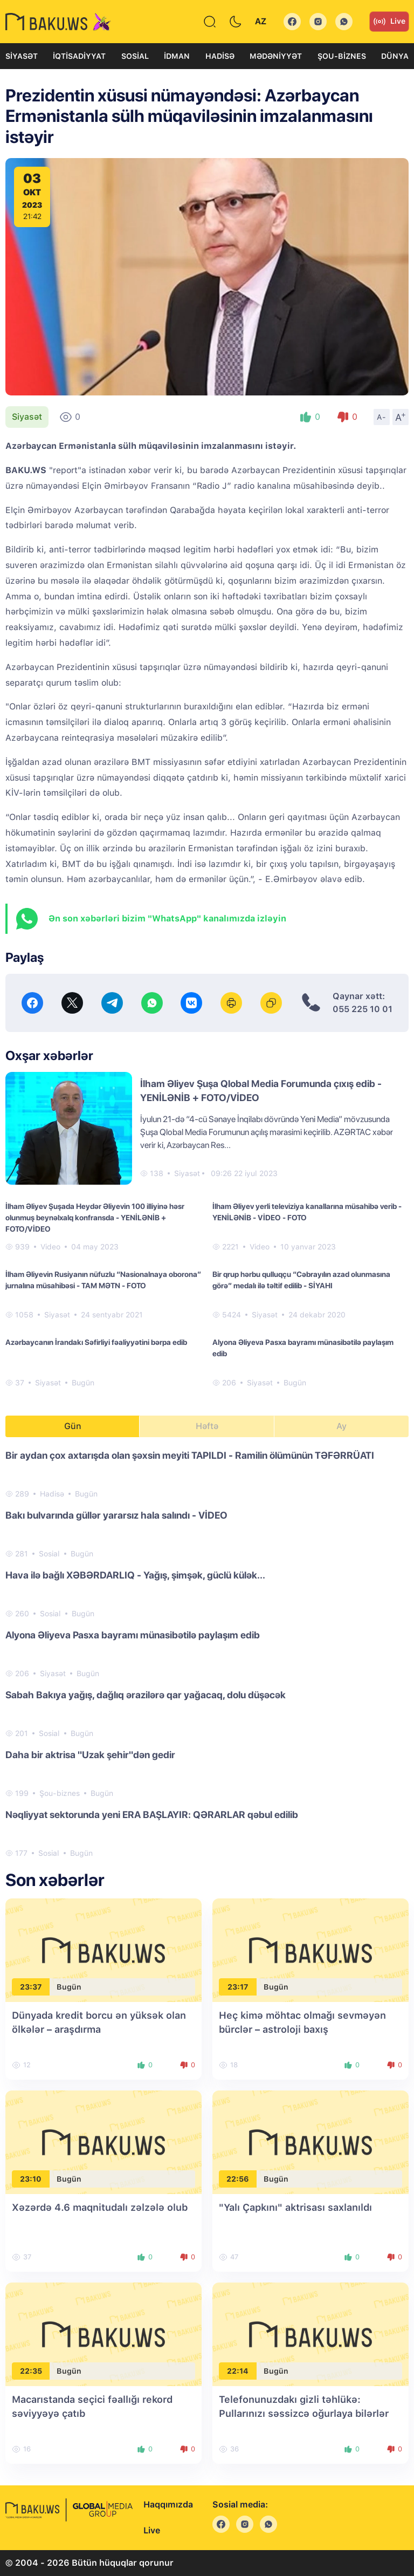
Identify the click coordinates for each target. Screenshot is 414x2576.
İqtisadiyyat (79, 56)
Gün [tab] (72, 1426)
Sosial (135, 56)
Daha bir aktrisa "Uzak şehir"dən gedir (90, 1754)
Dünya (395, 56)
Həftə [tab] (207, 1426)
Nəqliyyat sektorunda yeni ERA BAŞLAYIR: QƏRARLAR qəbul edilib (151, 1814)
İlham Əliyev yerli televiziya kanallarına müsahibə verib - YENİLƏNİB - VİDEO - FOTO (307, 1212)
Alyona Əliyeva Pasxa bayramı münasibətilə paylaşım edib (303, 1348)
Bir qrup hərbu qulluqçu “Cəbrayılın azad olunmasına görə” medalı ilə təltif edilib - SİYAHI (301, 1280)
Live (389, 21)
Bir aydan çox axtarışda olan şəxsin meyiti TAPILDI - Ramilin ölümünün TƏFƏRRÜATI (189, 1455)
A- (382, 417)
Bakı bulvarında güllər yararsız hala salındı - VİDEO (116, 1515)
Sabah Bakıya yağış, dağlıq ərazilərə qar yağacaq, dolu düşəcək (145, 1694)
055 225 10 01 (362, 1009)
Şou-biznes (342, 56)
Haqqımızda (168, 2504)
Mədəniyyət (276, 56)
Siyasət (21, 56)
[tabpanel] (207, 1653)
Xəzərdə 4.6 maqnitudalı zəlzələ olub (100, 2207)
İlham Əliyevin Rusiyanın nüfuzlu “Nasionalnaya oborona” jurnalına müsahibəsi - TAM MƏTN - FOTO (103, 1280)
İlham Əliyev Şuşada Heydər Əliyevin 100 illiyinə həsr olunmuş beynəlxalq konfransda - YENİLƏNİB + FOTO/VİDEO (94, 1217)
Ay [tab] (341, 1426)
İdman (177, 56)
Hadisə (219, 56)
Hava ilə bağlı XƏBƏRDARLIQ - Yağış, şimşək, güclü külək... (135, 1575)
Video (50, 1246)
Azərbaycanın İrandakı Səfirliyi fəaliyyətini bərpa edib (96, 1342)
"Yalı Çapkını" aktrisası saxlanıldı (295, 2207)
